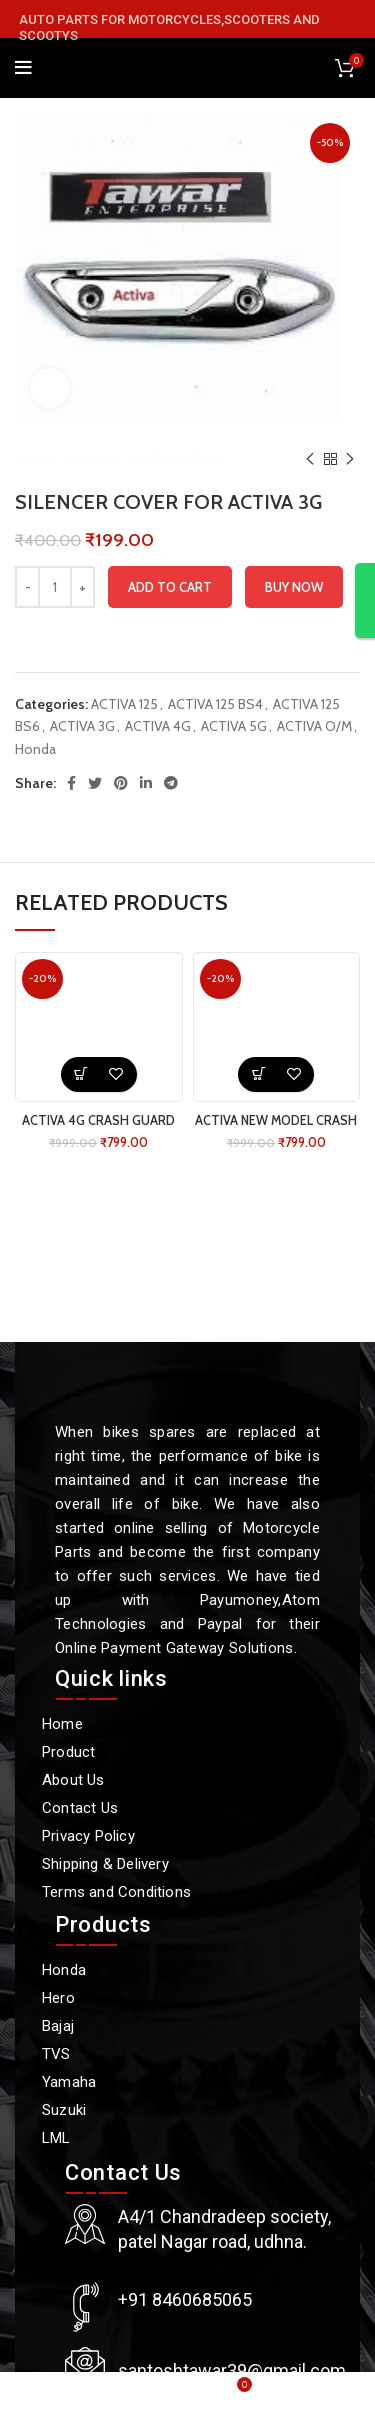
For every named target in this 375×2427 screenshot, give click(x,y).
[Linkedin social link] (146, 783)
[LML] (177, 2138)
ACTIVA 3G (82, 726)
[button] (81, 1074)
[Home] (177, 1724)
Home (37, 459)
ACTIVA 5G (234, 726)
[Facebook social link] (71, 783)
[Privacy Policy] (177, 1836)
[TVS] (177, 2054)
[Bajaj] (177, 2026)
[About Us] (177, 1780)
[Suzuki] (177, 2110)
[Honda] (177, 1970)
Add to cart (170, 587)
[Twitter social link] (95, 783)
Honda (99, 459)
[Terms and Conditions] (177, 1892)
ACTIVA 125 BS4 (215, 704)
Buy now (294, 587)
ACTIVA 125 (124, 704)
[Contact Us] (177, 1808)
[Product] (177, 1752)
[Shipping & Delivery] (177, 1864)
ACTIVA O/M (182, 459)
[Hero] (177, 1998)
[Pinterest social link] (121, 783)
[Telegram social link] (171, 783)
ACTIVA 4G (158, 726)
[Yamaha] (177, 2082)
